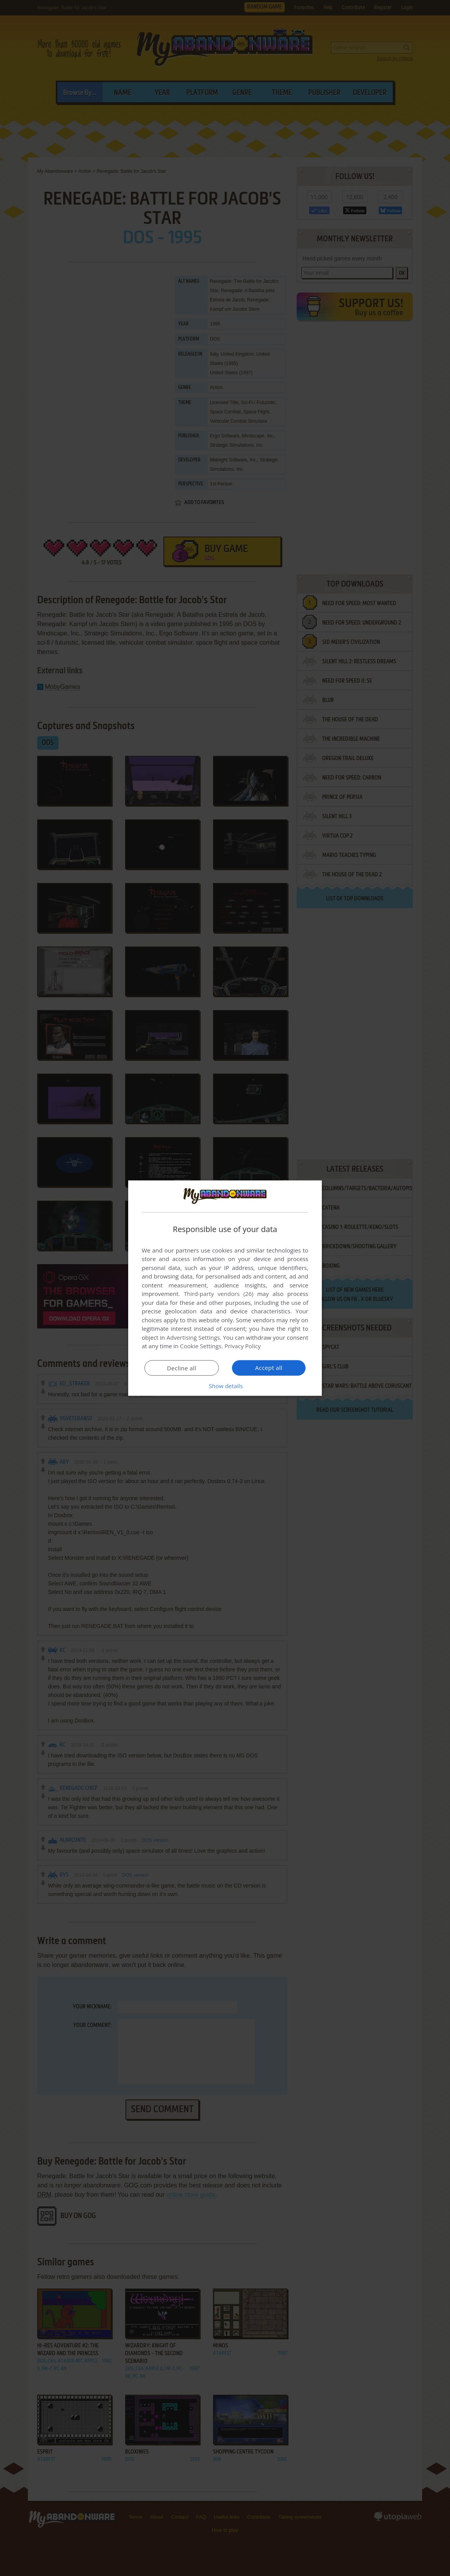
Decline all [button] (181, 1368)
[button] (225, 1386)
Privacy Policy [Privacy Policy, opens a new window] (243, 1346)
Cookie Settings (201, 1346)
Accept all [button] (269, 1367)
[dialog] (225, 1288)
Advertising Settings (193, 1337)
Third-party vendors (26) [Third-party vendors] (218, 1293)
